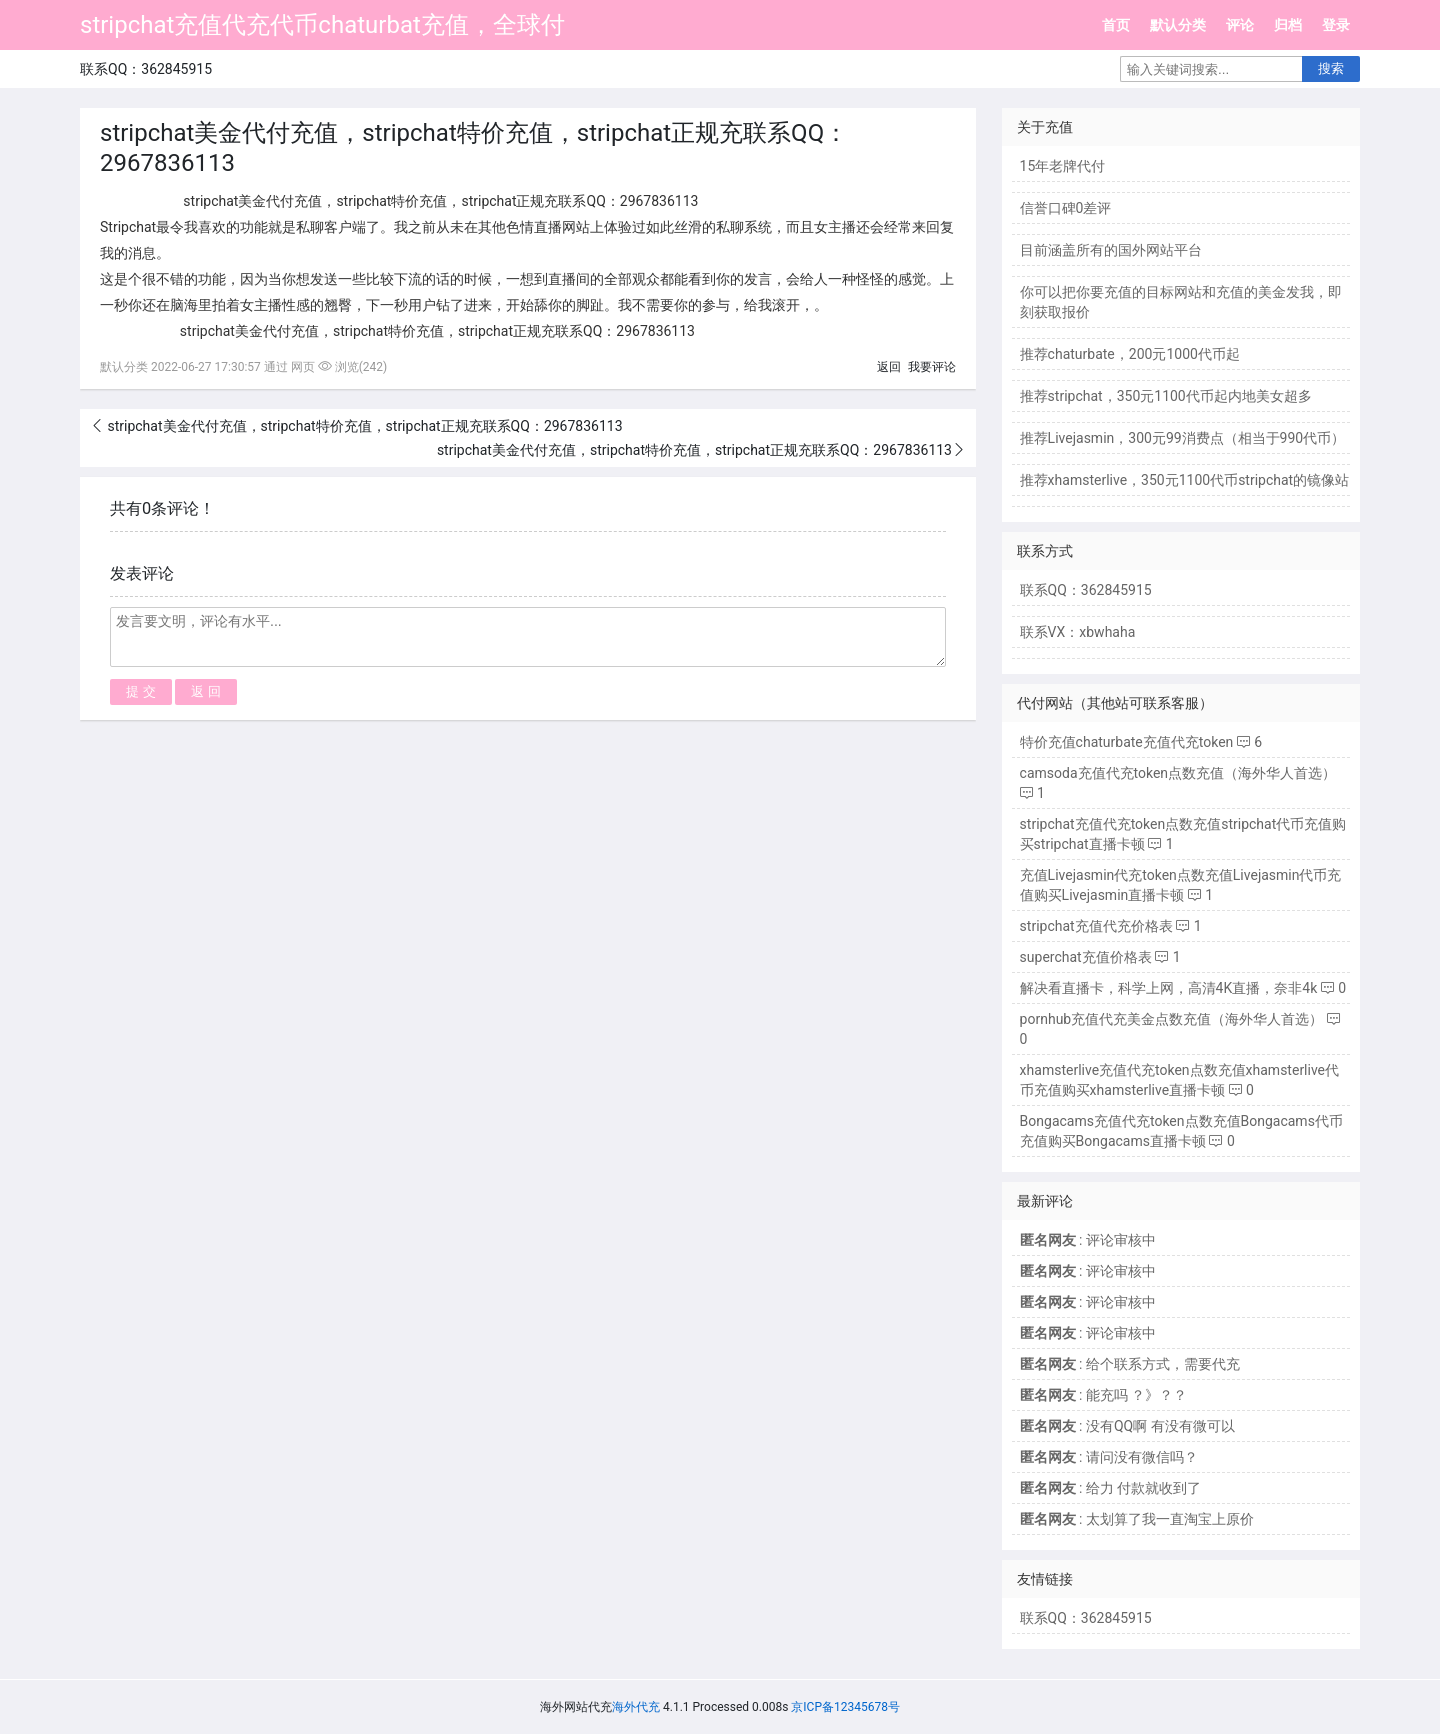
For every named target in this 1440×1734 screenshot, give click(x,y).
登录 (1336, 25)
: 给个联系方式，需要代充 (1130, 1364)
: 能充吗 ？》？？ (1104, 1395)
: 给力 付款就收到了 (1111, 1488)
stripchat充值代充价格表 (1096, 926)
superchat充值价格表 (1086, 957)
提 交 (141, 691)
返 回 (206, 691)
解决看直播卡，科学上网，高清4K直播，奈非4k (1169, 988)
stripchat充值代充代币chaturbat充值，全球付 (322, 25)
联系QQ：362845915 (1086, 1618)
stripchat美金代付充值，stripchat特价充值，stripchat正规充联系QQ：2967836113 (363, 426)
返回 (889, 367)
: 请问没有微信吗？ (1109, 1457)
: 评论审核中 (1088, 1240)
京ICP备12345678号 (845, 1707)
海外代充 (636, 1707)
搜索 (1331, 68)
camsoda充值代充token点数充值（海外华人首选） (1178, 773)
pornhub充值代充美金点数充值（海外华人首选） (1172, 1019)
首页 (1116, 25)
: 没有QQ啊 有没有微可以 (1127, 1426)
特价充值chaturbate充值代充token (1127, 742)
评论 (1240, 25)
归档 (1288, 25)
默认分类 (1178, 25)
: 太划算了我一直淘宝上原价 (1137, 1519)
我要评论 (932, 367)
